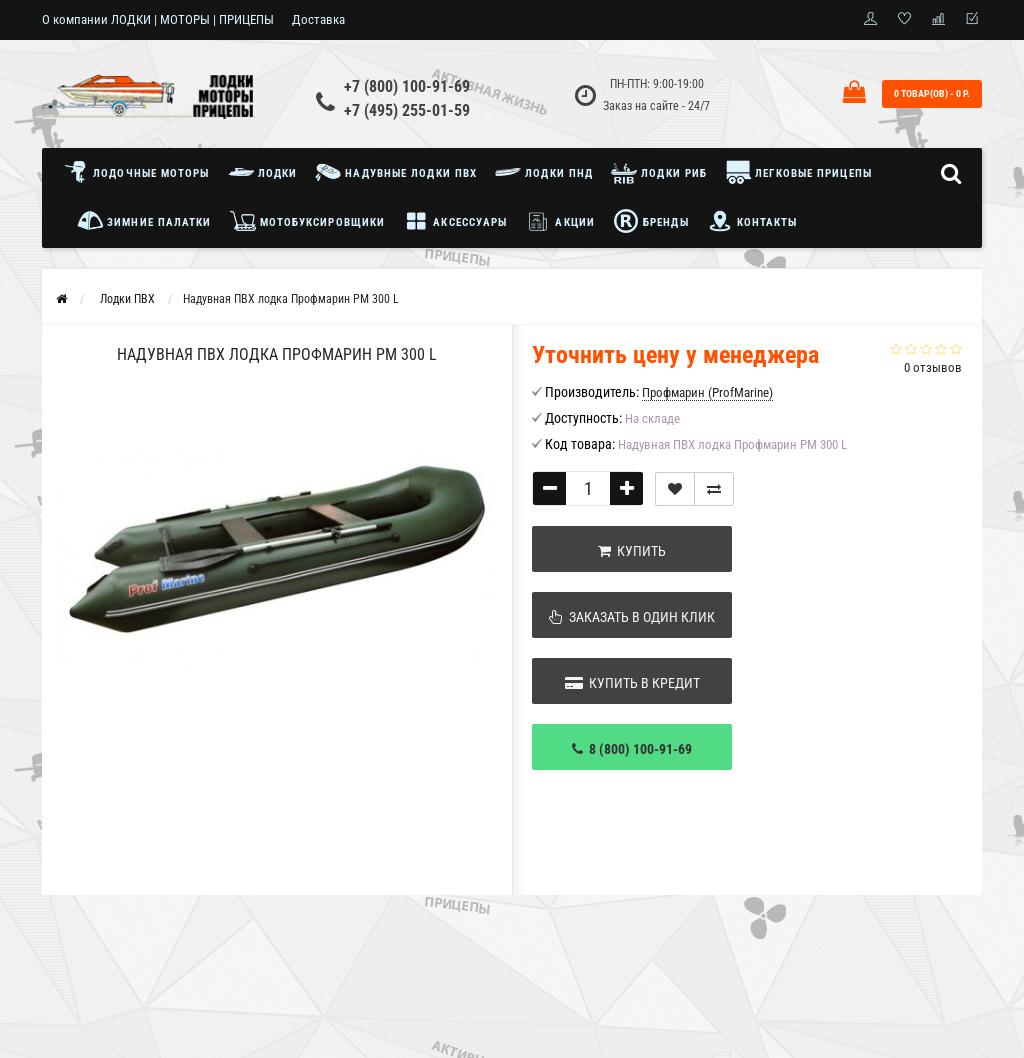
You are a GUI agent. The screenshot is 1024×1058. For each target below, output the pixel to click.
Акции (560, 221)
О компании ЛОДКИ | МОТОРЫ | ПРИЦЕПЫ (158, 19)
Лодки (263, 172)
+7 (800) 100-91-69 (407, 86)
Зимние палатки (144, 221)
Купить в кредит (632, 683)
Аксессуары (455, 221)
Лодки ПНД (544, 172)
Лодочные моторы (141, 172)
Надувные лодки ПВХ (396, 172)
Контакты (752, 221)
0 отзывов (933, 367)
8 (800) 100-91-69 (632, 749)
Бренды (651, 221)
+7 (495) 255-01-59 (407, 110)
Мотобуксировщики (308, 221)
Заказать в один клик (632, 617)
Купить (632, 551)
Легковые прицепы (798, 172)
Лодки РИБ (659, 172)
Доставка (318, 19)
